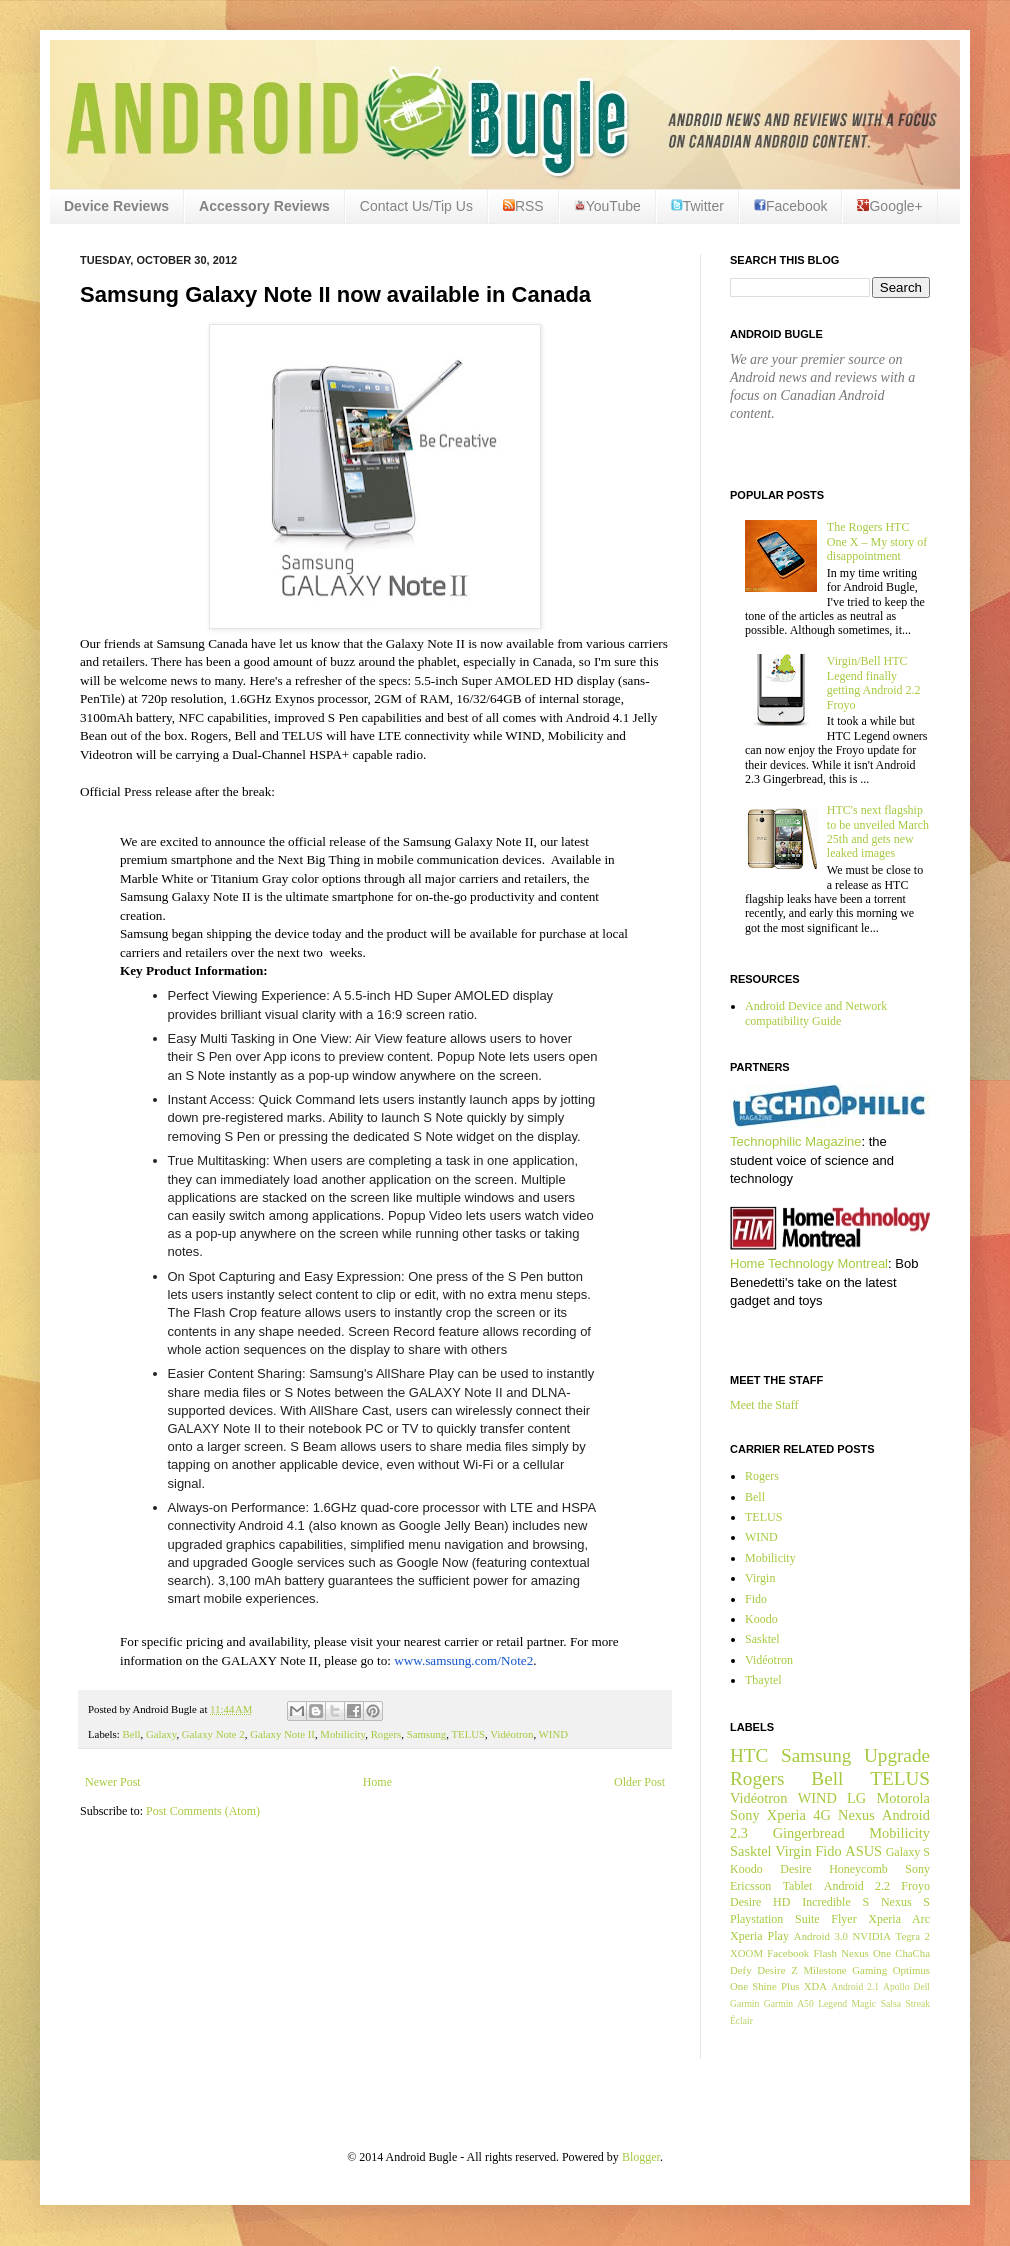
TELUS (468, 1734)
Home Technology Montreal (809, 1263)
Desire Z (777, 1970)
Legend (832, 2003)
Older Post (639, 1782)
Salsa (891, 2003)
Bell (131, 1734)
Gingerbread (809, 1833)
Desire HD (760, 1902)
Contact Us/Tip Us (416, 206)
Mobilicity (342, 1734)
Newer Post (113, 1782)
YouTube (607, 206)
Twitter (697, 206)
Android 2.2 (857, 1886)
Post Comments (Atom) (203, 1811)
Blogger (641, 2157)
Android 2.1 (855, 1986)
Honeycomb (858, 1869)
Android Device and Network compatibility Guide (816, 1013)
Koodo (761, 1619)
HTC (749, 1755)
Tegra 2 (913, 1936)
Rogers (386, 1734)
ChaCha (912, 1953)
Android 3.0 (821, 1936)
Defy (741, 1970)
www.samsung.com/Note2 (463, 1660)
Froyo (915, 1886)
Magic (864, 2003)
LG (856, 1798)
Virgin (760, 1578)
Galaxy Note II (282, 1734)
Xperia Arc (899, 1919)
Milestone (824, 1970)
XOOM (746, 1953)
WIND (553, 1734)
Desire (795, 1869)
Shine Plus (775, 1986)
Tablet (798, 1886)
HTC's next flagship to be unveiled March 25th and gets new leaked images (878, 831)
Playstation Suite (775, 1919)
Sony (745, 1815)
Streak (917, 2003)
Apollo (896, 1986)
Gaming (869, 1970)
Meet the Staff (764, 1405)
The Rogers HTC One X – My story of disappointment (877, 541)
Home (377, 1782)
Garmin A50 (789, 2003)
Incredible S (835, 1902)
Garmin (744, 2003)
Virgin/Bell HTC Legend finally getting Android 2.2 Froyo (874, 682)
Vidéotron (511, 1734)
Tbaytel (763, 1680)
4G (822, 1815)
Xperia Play (759, 1936)
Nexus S (905, 1902)
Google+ (889, 206)
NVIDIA (872, 1936)
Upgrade (897, 1755)
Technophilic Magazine (796, 1141)
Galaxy (161, 1734)
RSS (523, 206)
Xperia (786, 1815)
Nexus (856, 1815)
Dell (921, 1986)
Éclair (741, 2020)
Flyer (843, 1919)
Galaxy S (908, 1852)
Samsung (427, 1734)
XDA (815, 1986)
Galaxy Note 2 (213, 1734)
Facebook (790, 206)
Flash (824, 1953)
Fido (756, 1599)
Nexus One (866, 1953)
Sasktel (762, 1639)
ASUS (863, 1851)
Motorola (903, 1798)
